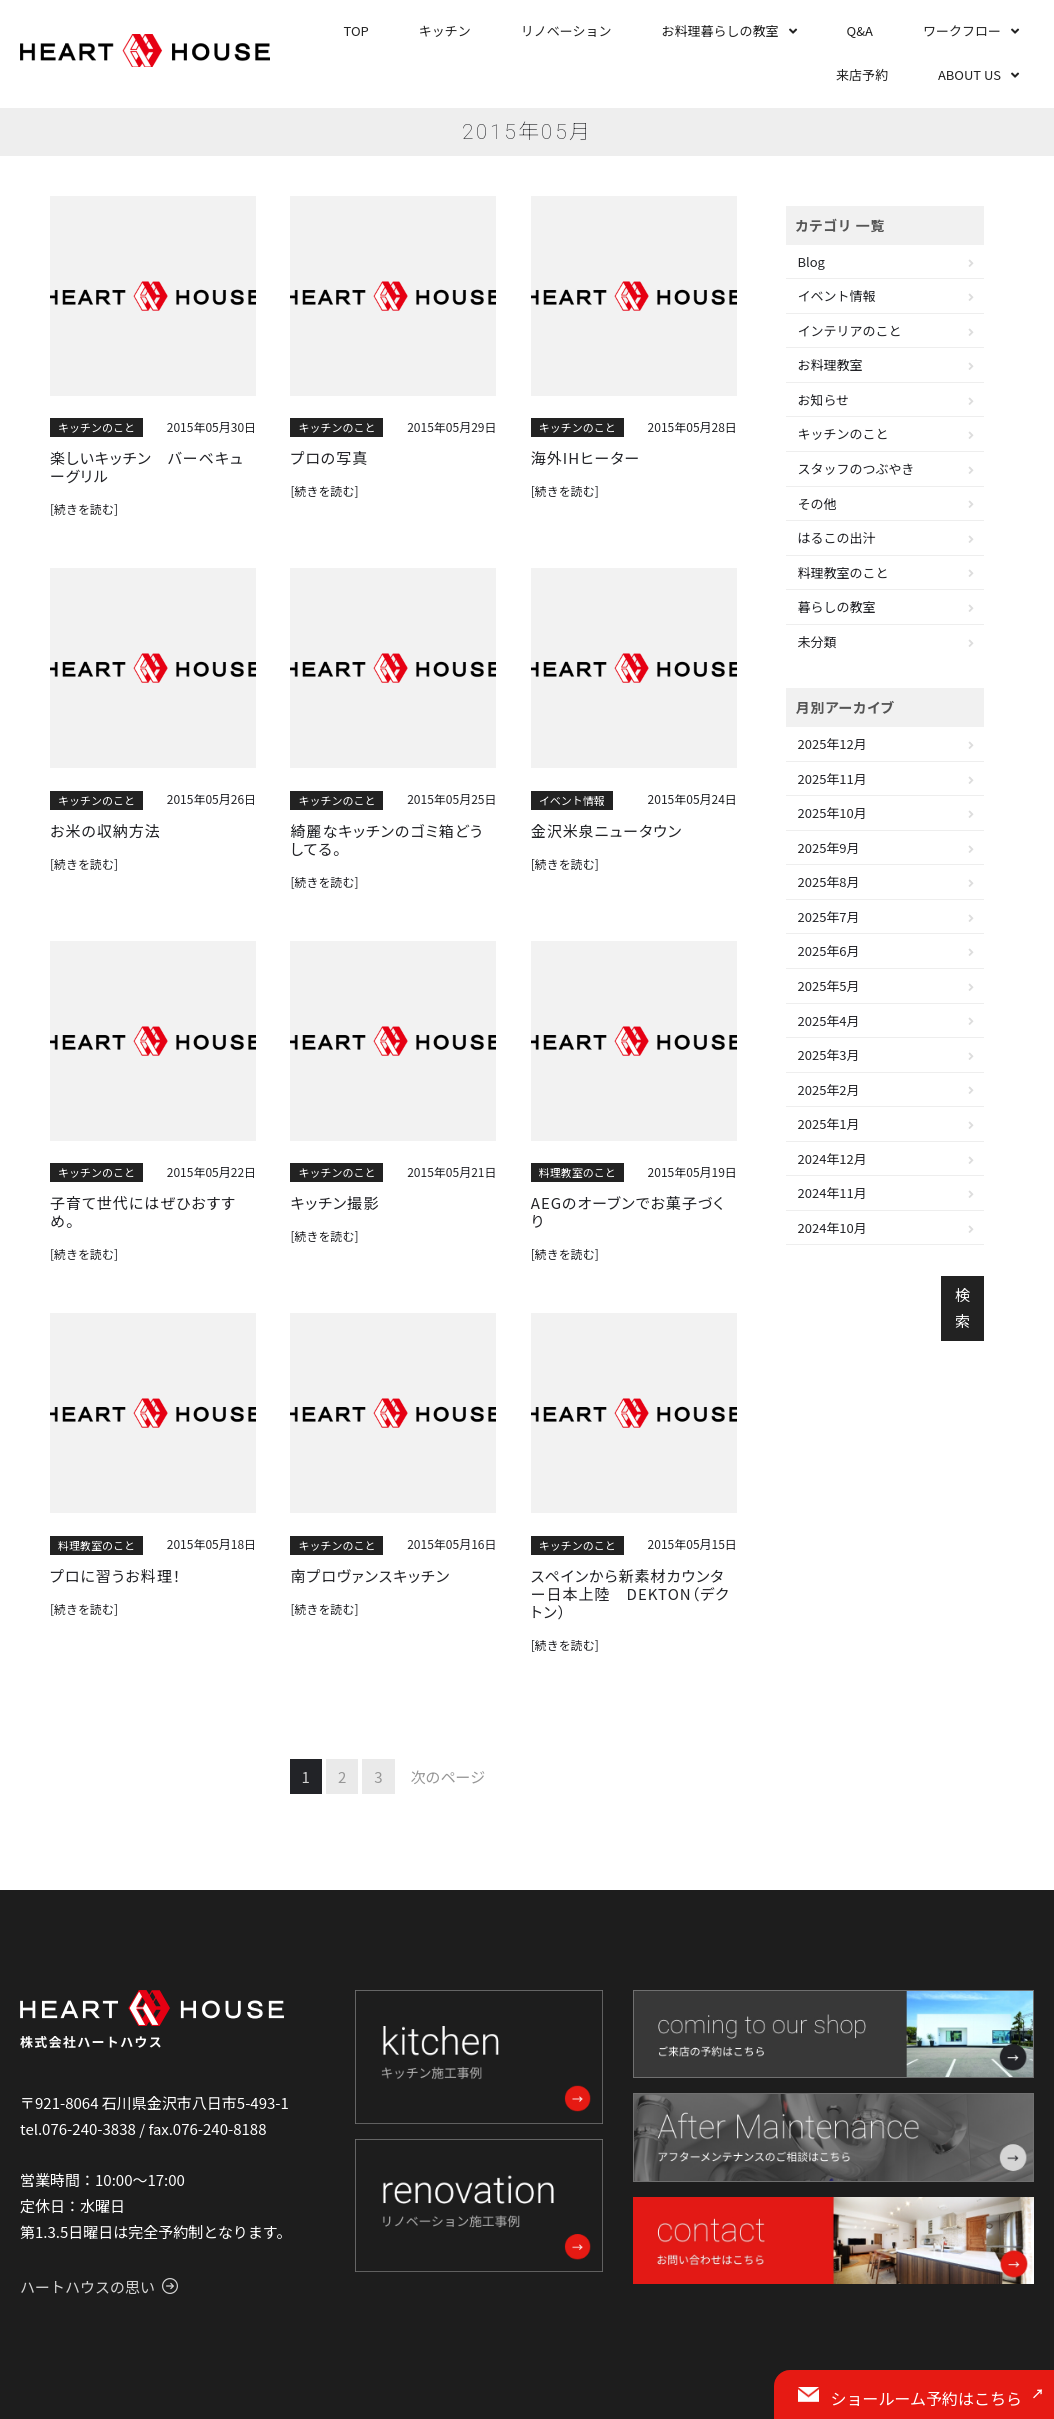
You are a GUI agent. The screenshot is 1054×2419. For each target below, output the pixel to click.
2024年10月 (832, 1227)
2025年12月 (832, 743)
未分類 (817, 641)
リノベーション (566, 30)
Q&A (860, 30)
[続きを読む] (84, 508)
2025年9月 (829, 847)
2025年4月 (829, 1020)
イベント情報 (572, 800)
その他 (817, 503)
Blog (811, 261)
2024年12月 (832, 1158)
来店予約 (862, 74)
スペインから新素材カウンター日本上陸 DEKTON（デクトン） (630, 1594)
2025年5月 (829, 985)
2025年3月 (829, 1054)
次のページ (448, 1776)
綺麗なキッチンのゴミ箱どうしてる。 (386, 840)
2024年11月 (832, 1192)
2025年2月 (829, 1089)
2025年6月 (829, 950)
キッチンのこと (96, 427)
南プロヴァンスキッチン (370, 1576)
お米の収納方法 (105, 831)
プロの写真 (329, 458)
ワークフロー (962, 30)
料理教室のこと (577, 1172)
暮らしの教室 (837, 606)
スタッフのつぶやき (856, 468)
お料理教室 (830, 364)
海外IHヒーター (585, 458)
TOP (356, 30)
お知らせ (824, 399)
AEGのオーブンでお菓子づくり (628, 1212)
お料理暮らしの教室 (720, 30)
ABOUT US (969, 74)
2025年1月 (829, 1123)
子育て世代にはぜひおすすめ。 (143, 1212)
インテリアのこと (850, 330)
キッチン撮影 (334, 1203)
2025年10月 (832, 812)
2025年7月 (829, 916)
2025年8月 (829, 881)
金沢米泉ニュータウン (606, 831)
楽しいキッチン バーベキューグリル (147, 467)
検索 (962, 1307)
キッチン (445, 30)
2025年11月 (832, 778)
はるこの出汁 (837, 537)
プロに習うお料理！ (115, 1576)
